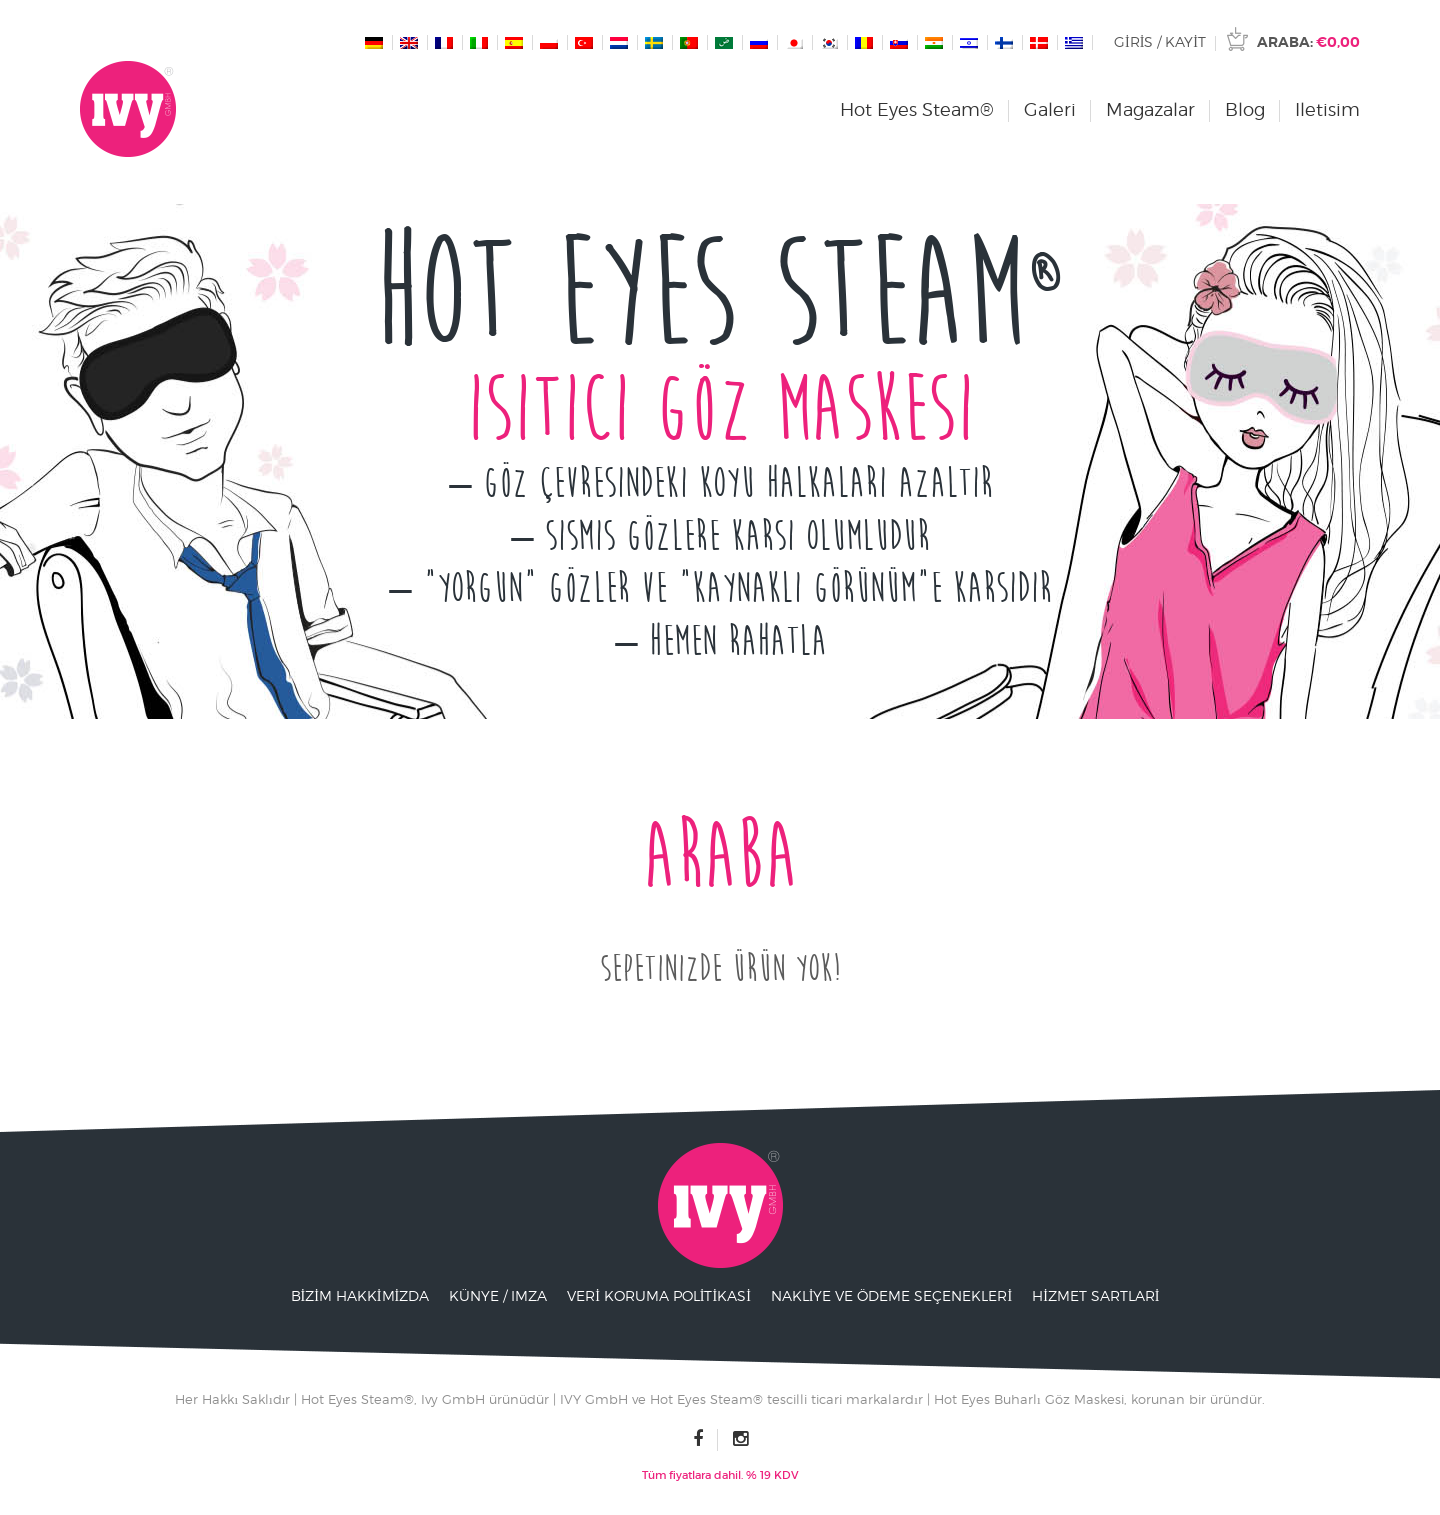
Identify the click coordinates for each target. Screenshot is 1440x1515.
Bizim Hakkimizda (360, 1295)
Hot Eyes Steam (720, 294)
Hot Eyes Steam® (917, 109)
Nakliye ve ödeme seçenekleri (891, 1295)
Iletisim (1327, 109)
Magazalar (1150, 109)
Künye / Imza (498, 1295)
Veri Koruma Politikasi (659, 1295)
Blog (1245, 109)
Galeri (1050, 109)
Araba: (1308, 42)
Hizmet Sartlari (1095, 1295)
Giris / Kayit (1160, 41)
